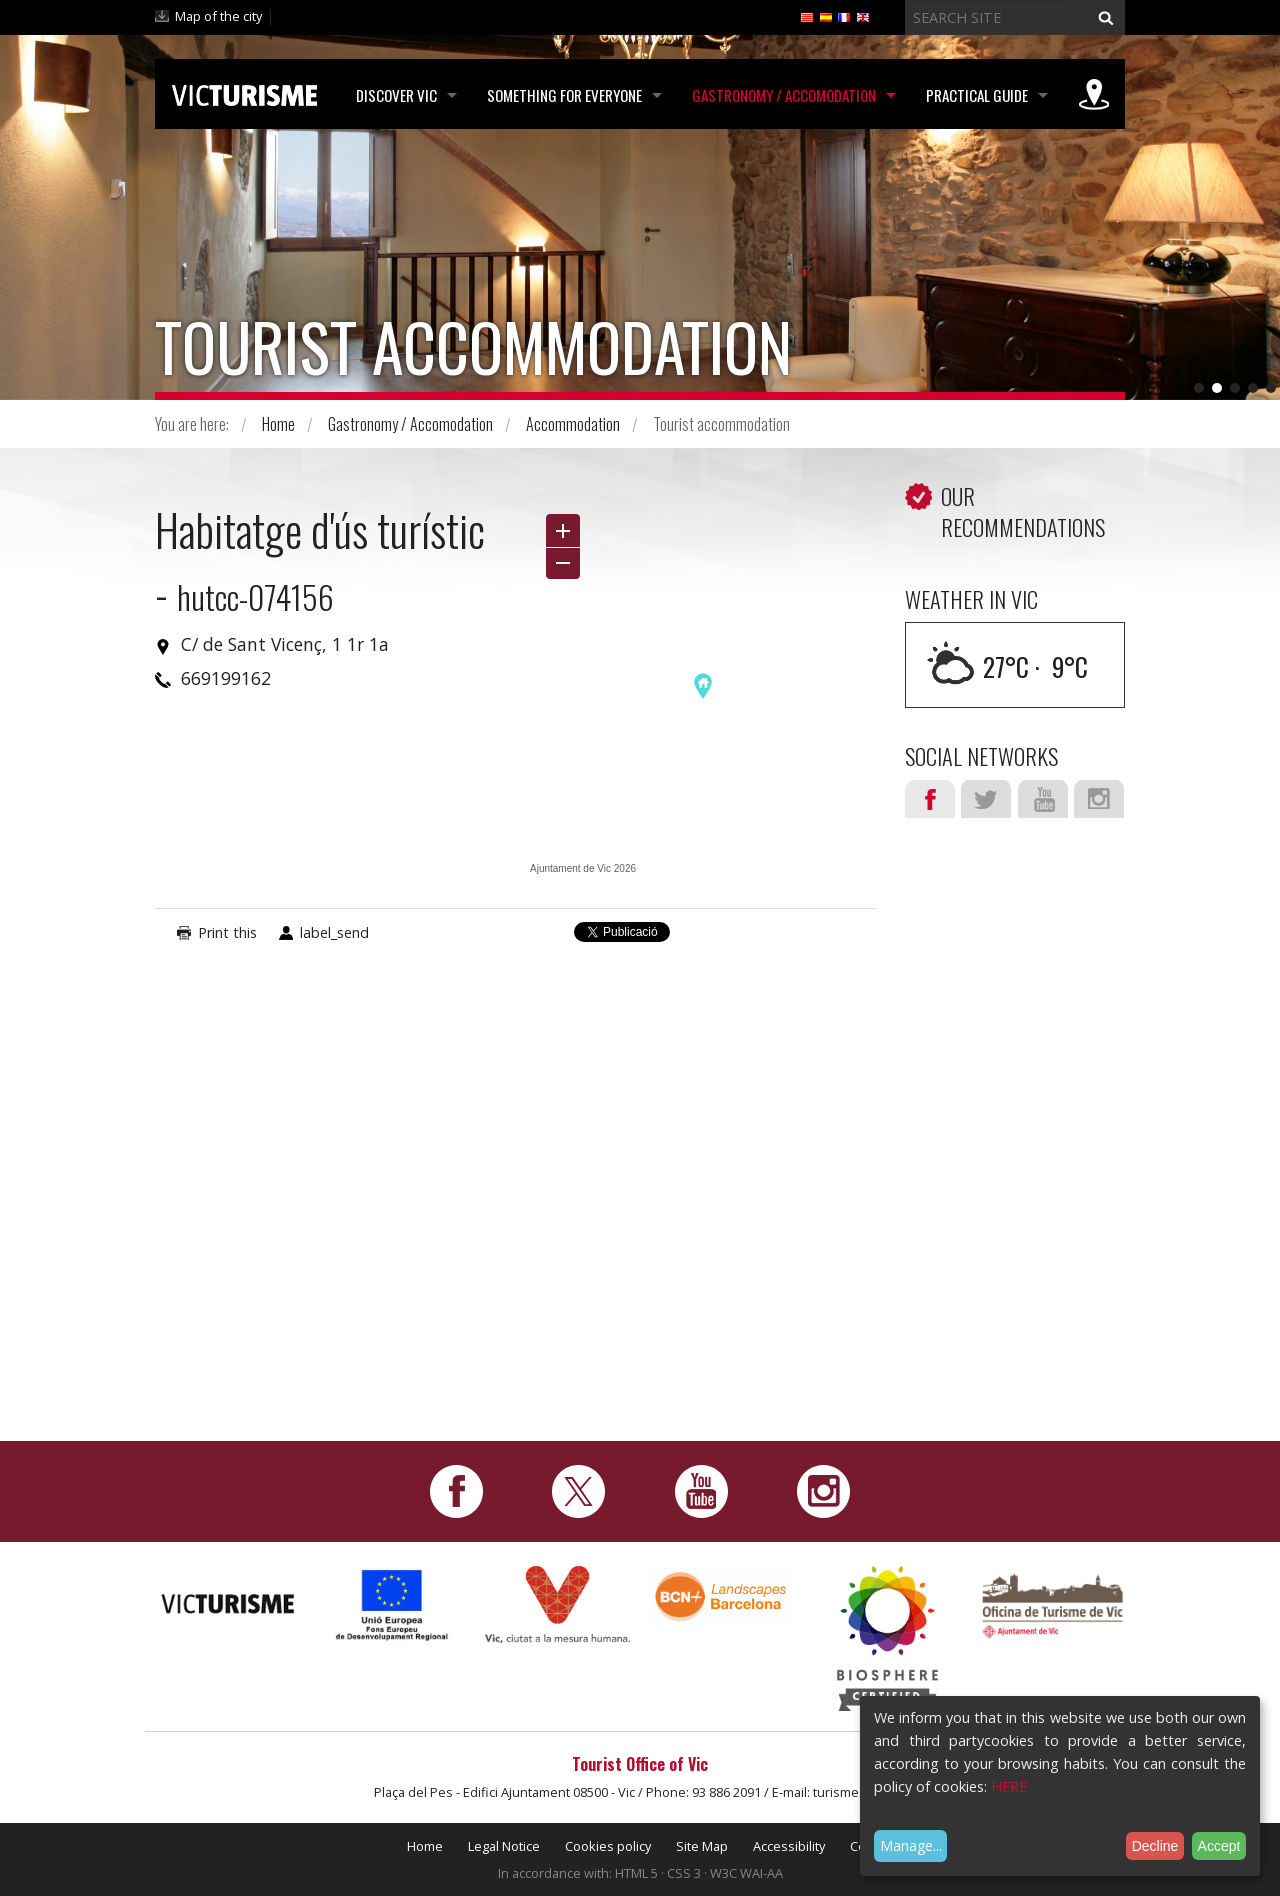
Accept (1219, 1846)
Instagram (1099, 799)
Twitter (986, 799)
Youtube (1043, 799)
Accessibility (789, 1846)
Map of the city (218, 16)
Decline (1155, 1846)
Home (278, 424)
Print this (227, 932)
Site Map (702, 1846)
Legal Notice (504, 1846)
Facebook (930, 799)
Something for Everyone (564, 95)
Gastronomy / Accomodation (784, 95)
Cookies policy (608, 1846)
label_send (334, 932)
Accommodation (573, 424)
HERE (1009, 1786)
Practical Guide (977, 95)
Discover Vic (396, 95)
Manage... (911, 1845)
